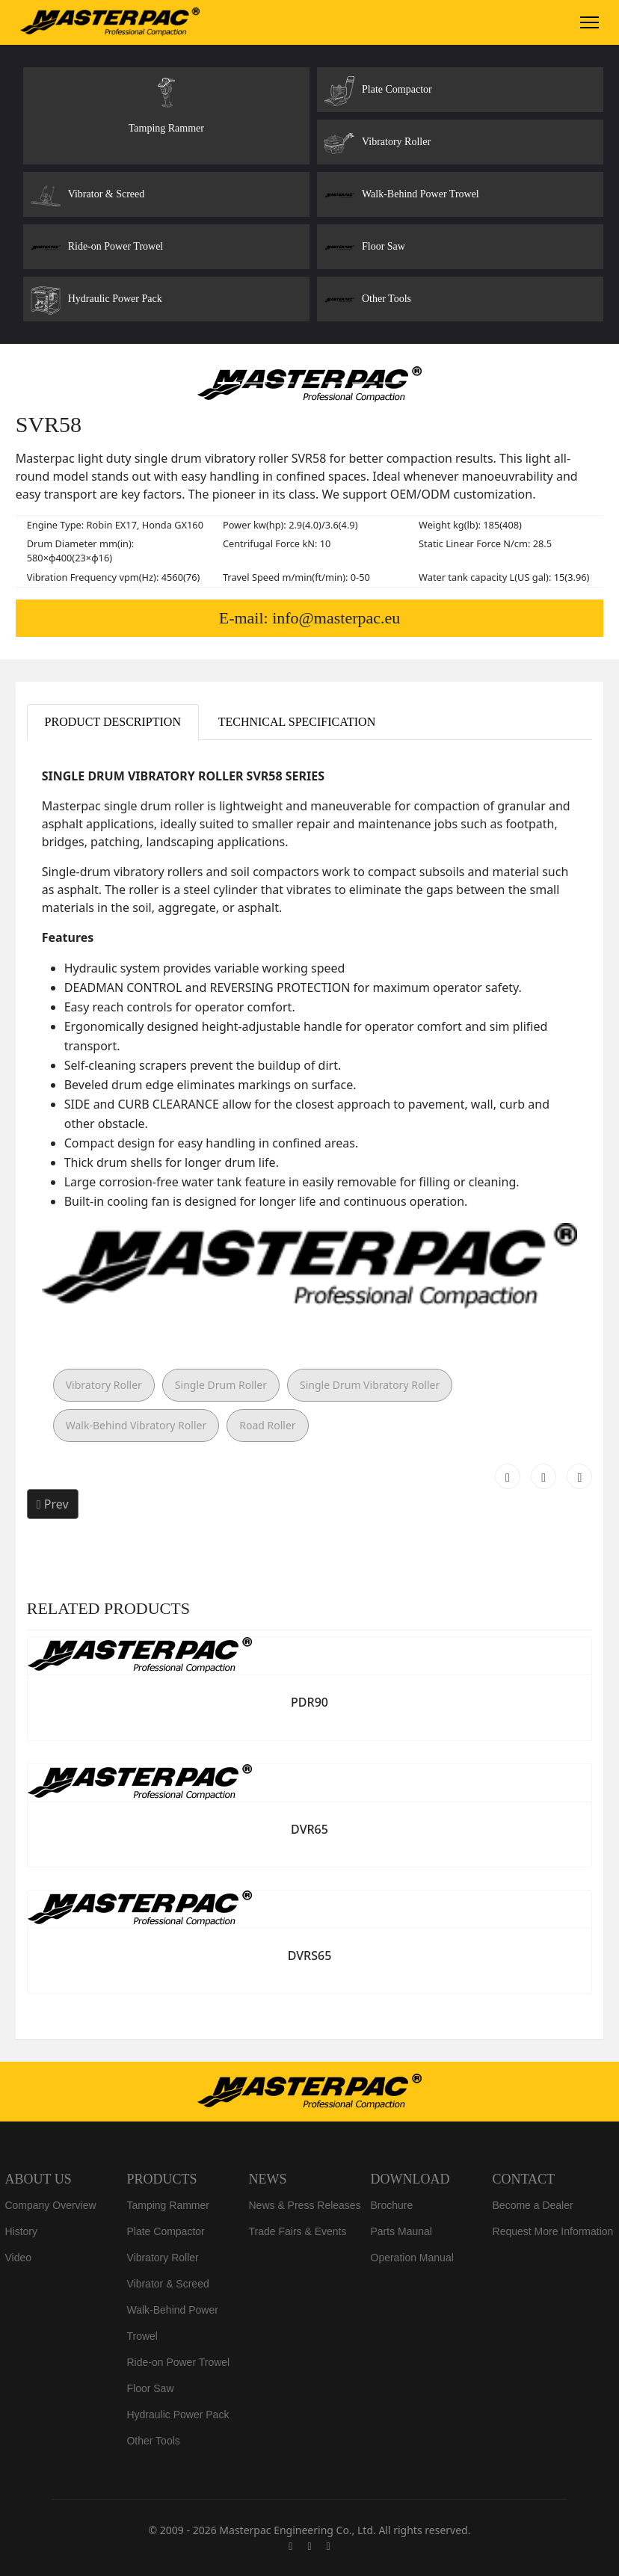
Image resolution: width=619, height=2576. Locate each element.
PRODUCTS (161, 2179)
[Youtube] (309, 2546)
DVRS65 (310, 1955)
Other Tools (152, 2441)
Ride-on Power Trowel (178, 2362)
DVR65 (309, 1829)
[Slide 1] (229, 383)
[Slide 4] (309, 383)
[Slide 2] (255, 383)
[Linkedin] (328, 2546)
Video (17, 2258)
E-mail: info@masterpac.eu (310, 617)
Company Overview (50, 2205)
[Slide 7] (390, 383)
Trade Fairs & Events (297, 2231)
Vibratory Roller (104, 1385)
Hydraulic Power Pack (177, 2415)
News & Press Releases (304, 2205)
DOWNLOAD (410, 2179)
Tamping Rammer (167, 2205)
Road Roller (267, 1425)
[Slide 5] (336, 383)
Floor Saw (149, 2388)
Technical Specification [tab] (297, 721)
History (20, 2231)
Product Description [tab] (113, 721)
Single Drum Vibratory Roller (370, 1385)
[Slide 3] (282, 383)
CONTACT (524, 2179)
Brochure (392, 2205)
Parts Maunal (401, 2231)
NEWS (267, 2179)
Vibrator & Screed (167, 2284)
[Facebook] (290, 2546)
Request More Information (553, 2231)
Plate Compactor (165, 2231)
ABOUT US (37, 2179)
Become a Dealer (533, 2205)
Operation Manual (412, 2258)
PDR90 (309, 1702)
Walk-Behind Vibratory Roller (136, 1425)
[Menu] (589, 22)
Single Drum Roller (221, 1385)
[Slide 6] (363, 383)
